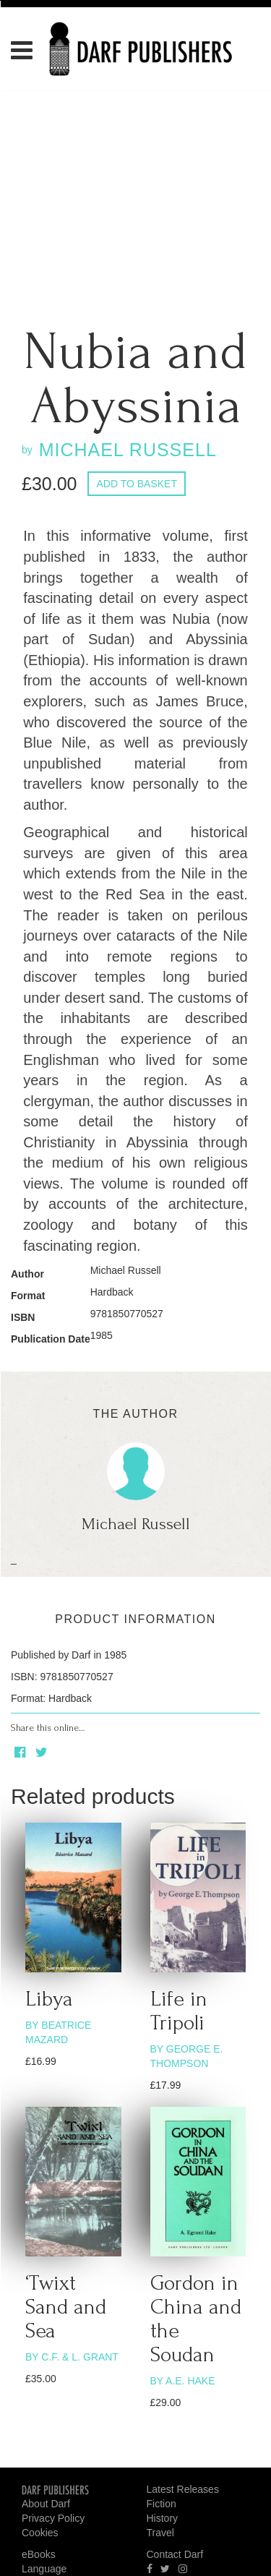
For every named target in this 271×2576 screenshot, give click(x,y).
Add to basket (136, 483)
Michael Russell (125, 1270)
